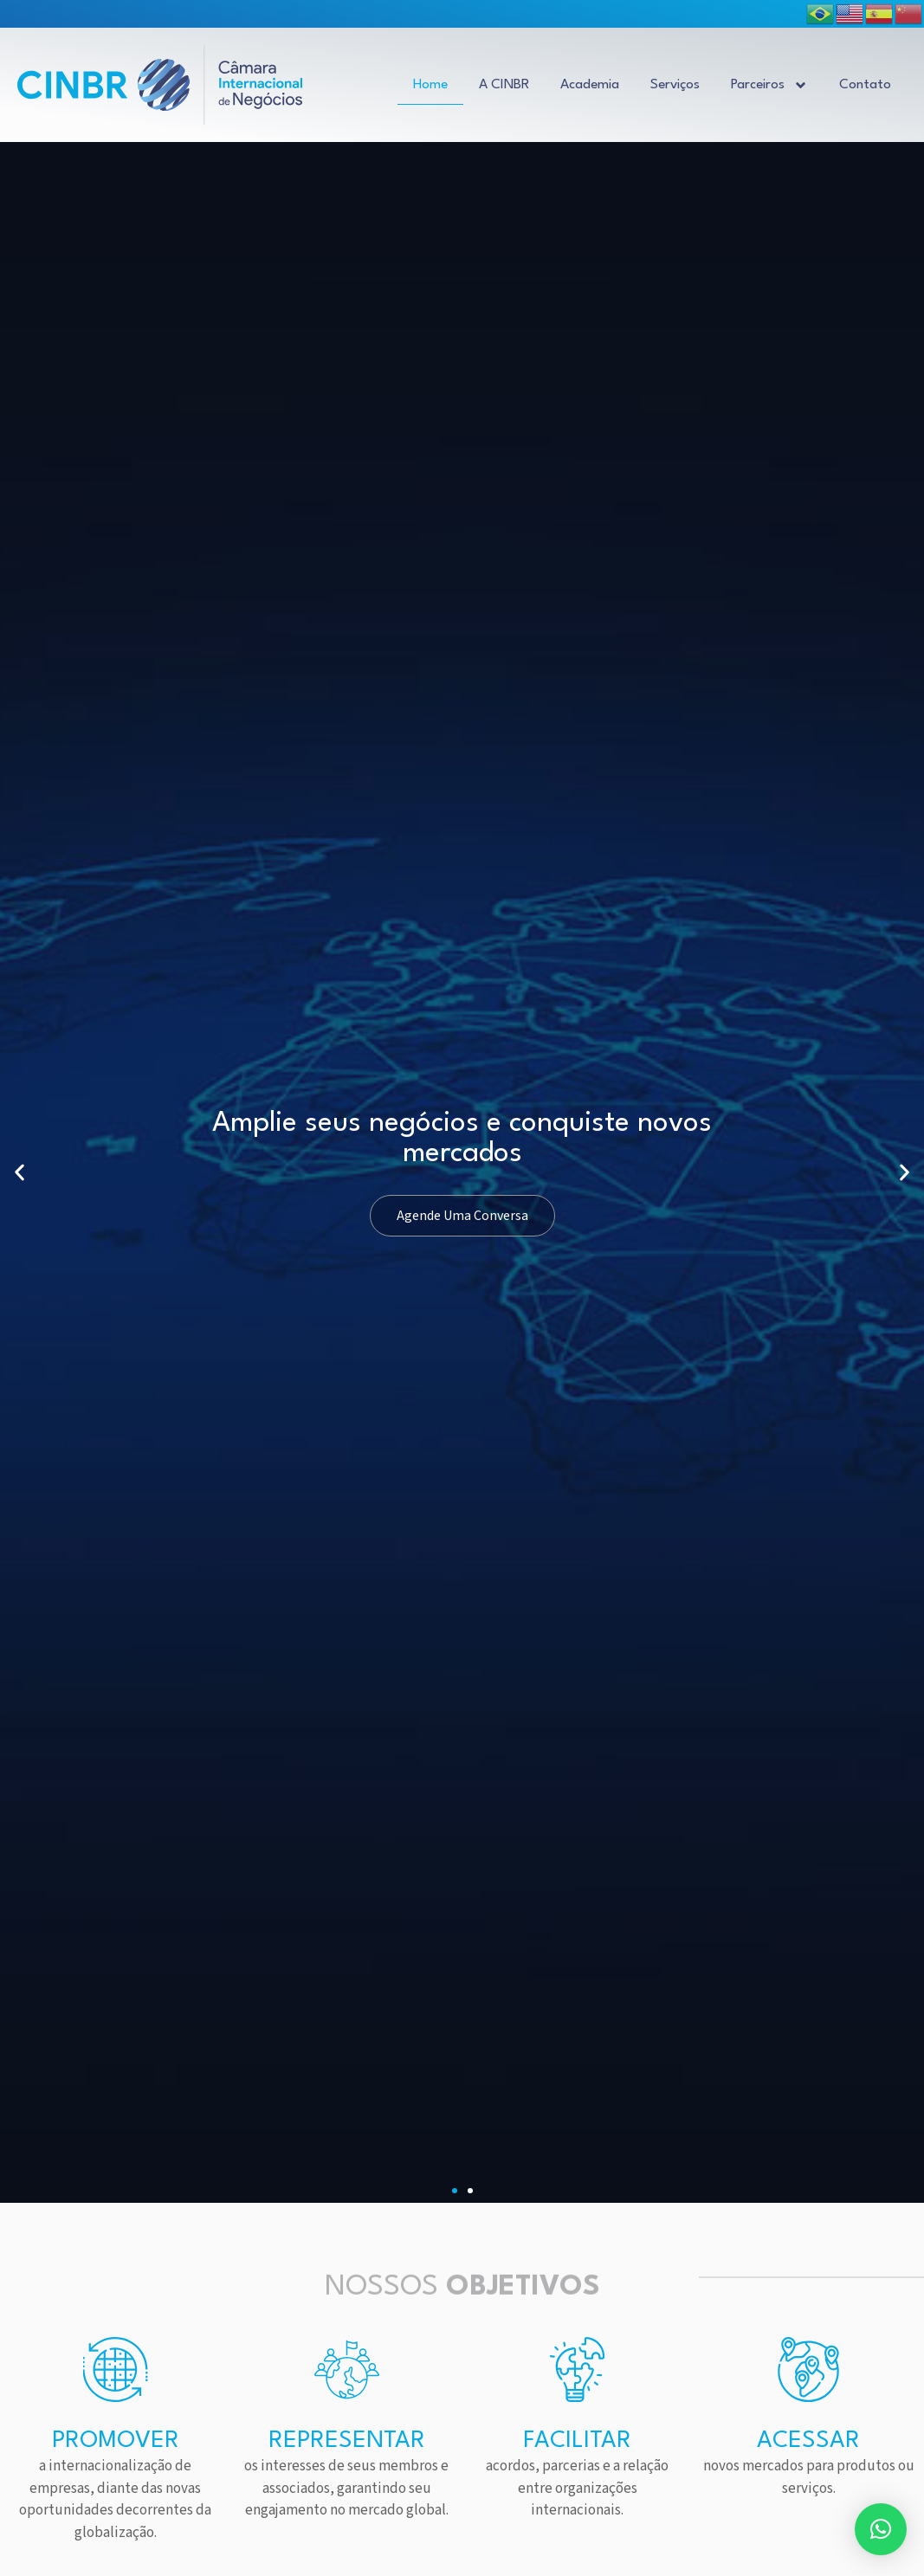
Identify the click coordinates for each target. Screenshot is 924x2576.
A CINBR (504, 85)
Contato (865, 85)
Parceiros (769, 85)
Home (430, 85)
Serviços (675, 85)
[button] (454, 2190)
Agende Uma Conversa (462, 1215)
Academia (589, 85)
